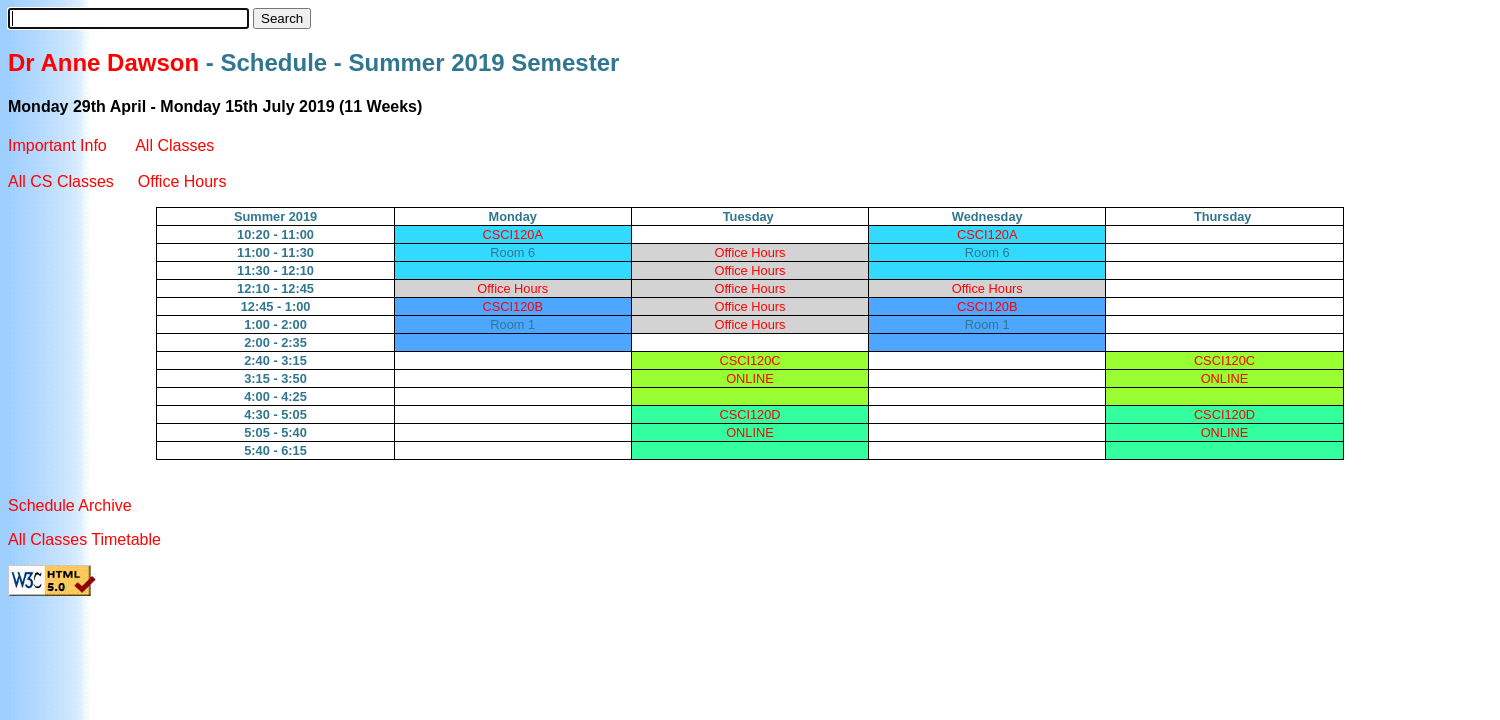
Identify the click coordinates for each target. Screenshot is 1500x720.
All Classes (174, 145)
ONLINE (750, 378)
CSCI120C (749, 360)
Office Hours (182, 181)
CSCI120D (749, 414)
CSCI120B (513, 306)
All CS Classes (61, 181)
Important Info (59, 145)
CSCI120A (513, 234)
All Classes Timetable (84, 539)
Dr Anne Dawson (103, 62)
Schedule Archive (70, 505)
